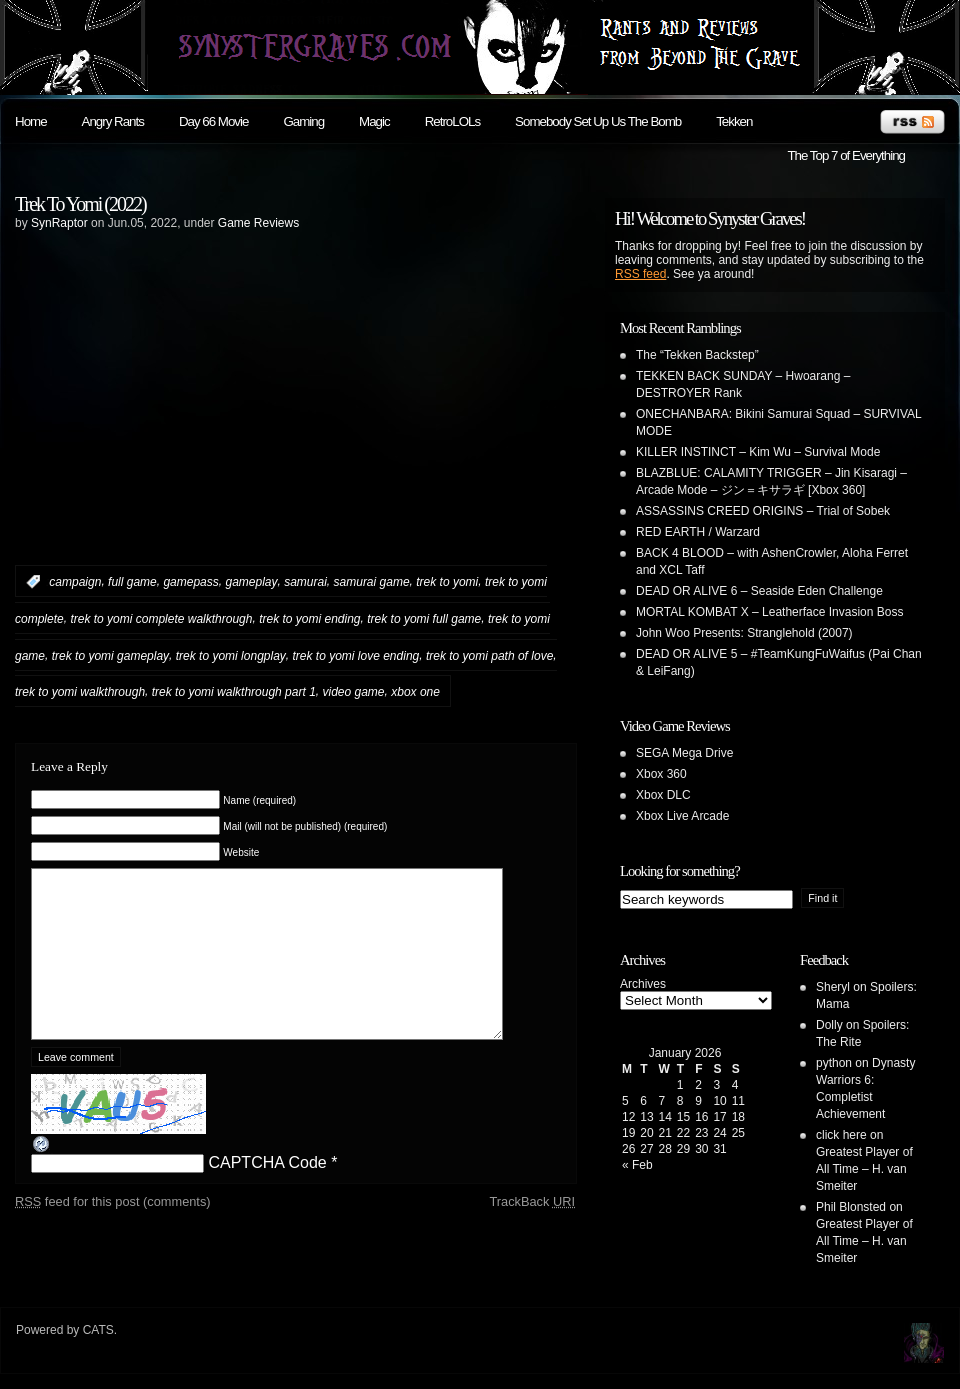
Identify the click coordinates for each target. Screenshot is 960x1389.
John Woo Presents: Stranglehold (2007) (744, 633)
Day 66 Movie (214, 121)
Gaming (303, 121)
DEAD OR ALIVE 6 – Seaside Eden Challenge (759, 591)
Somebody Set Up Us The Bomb (598, 121)
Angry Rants (113, 121)
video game (353, 692)
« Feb (637, 1165)
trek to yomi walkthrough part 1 (234, 692)
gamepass (190, 582)
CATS (98, 1330)
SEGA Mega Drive (684, 753)
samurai (305, 582)
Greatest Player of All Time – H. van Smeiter (864, 1169)
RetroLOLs (452, 121)
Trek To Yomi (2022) (80, 204)
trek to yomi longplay (231, 655)
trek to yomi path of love (489, 655)
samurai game (372, 582)
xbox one (415, 692)
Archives (643, 984)
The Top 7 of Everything (846, 155)
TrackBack (532, 1231)
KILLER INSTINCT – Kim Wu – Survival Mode (758, 452)
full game (132, 582)
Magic (374, 121)
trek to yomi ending (309, 619)
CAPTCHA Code (267, 1192)
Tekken (734, 121)
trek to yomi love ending (356, 655)
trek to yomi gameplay (110, 655)
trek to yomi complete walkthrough (161, 619)
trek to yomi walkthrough (80, 692)
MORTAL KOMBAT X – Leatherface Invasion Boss (769, 612)
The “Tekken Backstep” (697, 355)
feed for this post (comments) (113, 1231)
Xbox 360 (661, 774)
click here (841, 1135)
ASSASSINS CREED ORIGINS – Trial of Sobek (763, 511)
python (834, 1063)
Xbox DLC (663, 795)
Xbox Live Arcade (682, 816)
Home (31, 121)
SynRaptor (59, 223)
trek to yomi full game (424, 619)
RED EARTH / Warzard (698, 532)
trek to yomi (447, 582)
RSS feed (640, 274)
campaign (75, 582)
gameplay (251, 582)
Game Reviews (258, 223)
